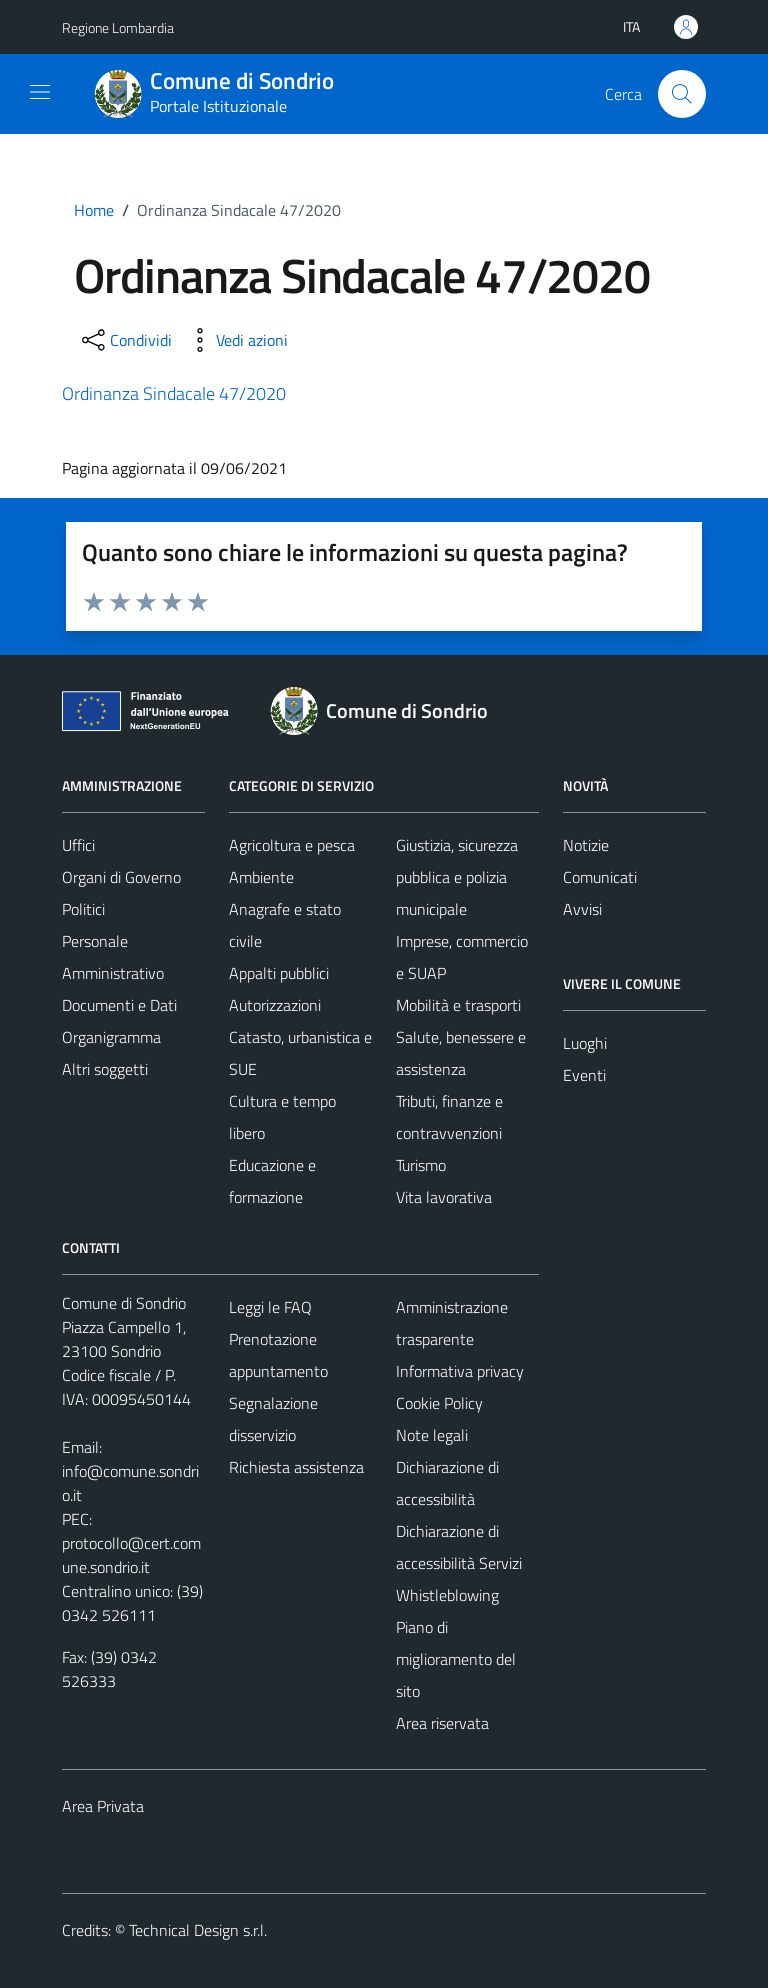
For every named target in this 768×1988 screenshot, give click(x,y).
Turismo (421, 1165)
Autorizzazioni (275, 1005)
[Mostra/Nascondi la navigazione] (40, 92)
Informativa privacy (460, 1371)
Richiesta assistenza (296, 1467)
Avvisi (582, 909)
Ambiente (261, 877)
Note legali (432, 1435)
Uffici (78, 845)
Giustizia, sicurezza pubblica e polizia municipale (457, 877)
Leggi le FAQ (270, 1307)
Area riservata (442, 1723)
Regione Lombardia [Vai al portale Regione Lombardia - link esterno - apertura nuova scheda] (118, 27)
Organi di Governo (121, 877)
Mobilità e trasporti (458, 1005)
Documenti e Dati (119, 1005)
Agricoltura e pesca (292, 845)
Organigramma (111, 1037)
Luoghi (585, 1043)
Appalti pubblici (279, 973)
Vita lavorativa (444, 1197)
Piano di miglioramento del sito (456, 1659)
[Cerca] (682, 94)
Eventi (584, 1075)
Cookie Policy (439, 1403)
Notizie (586, 845)
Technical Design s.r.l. (198, 1930)
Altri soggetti (105, 1069)
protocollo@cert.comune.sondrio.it (131, 1555)
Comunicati (600, 877)
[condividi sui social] (125, 340)
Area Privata (103, 1806)
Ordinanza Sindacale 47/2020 (174, 393)
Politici (83, 909)
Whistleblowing (447, 1595)
